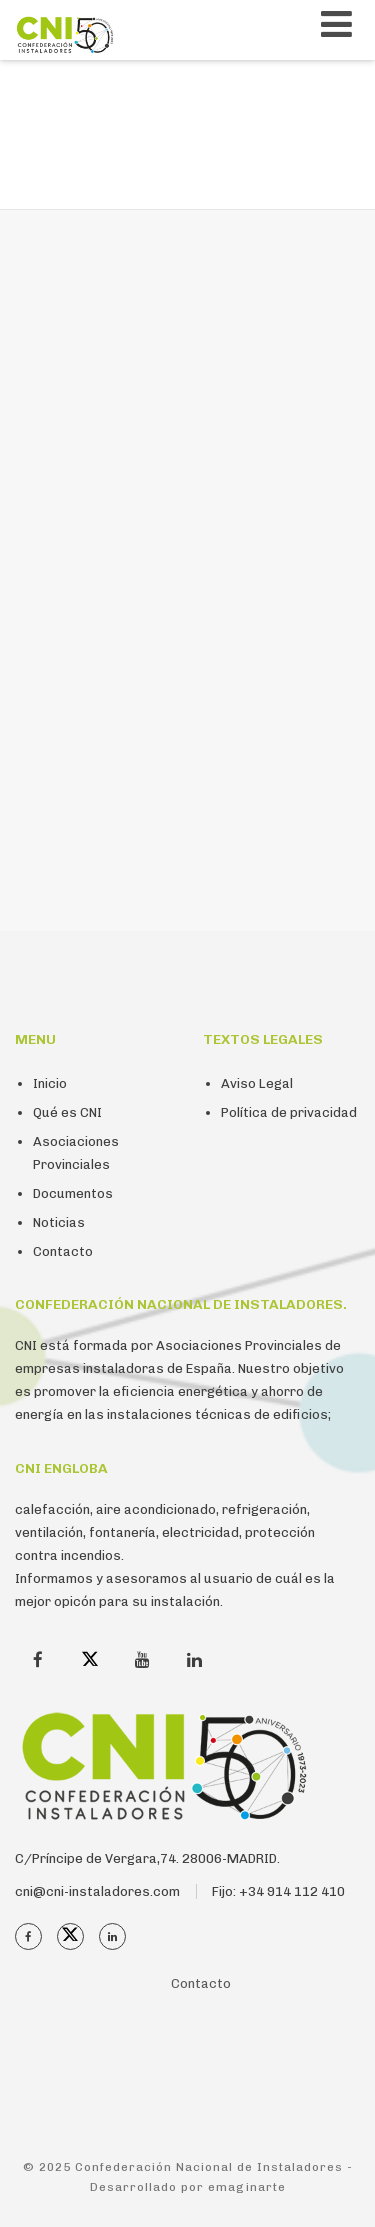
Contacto (63, 1251)
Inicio (50, 1083)
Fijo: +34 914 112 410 (278, 1891)
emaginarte (247, 2187)
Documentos (73, 1193)
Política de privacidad (289, 1112)
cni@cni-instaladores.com (97, 1891)
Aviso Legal (257, 1083)
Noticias (59, 1222)
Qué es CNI (67, 1112)
